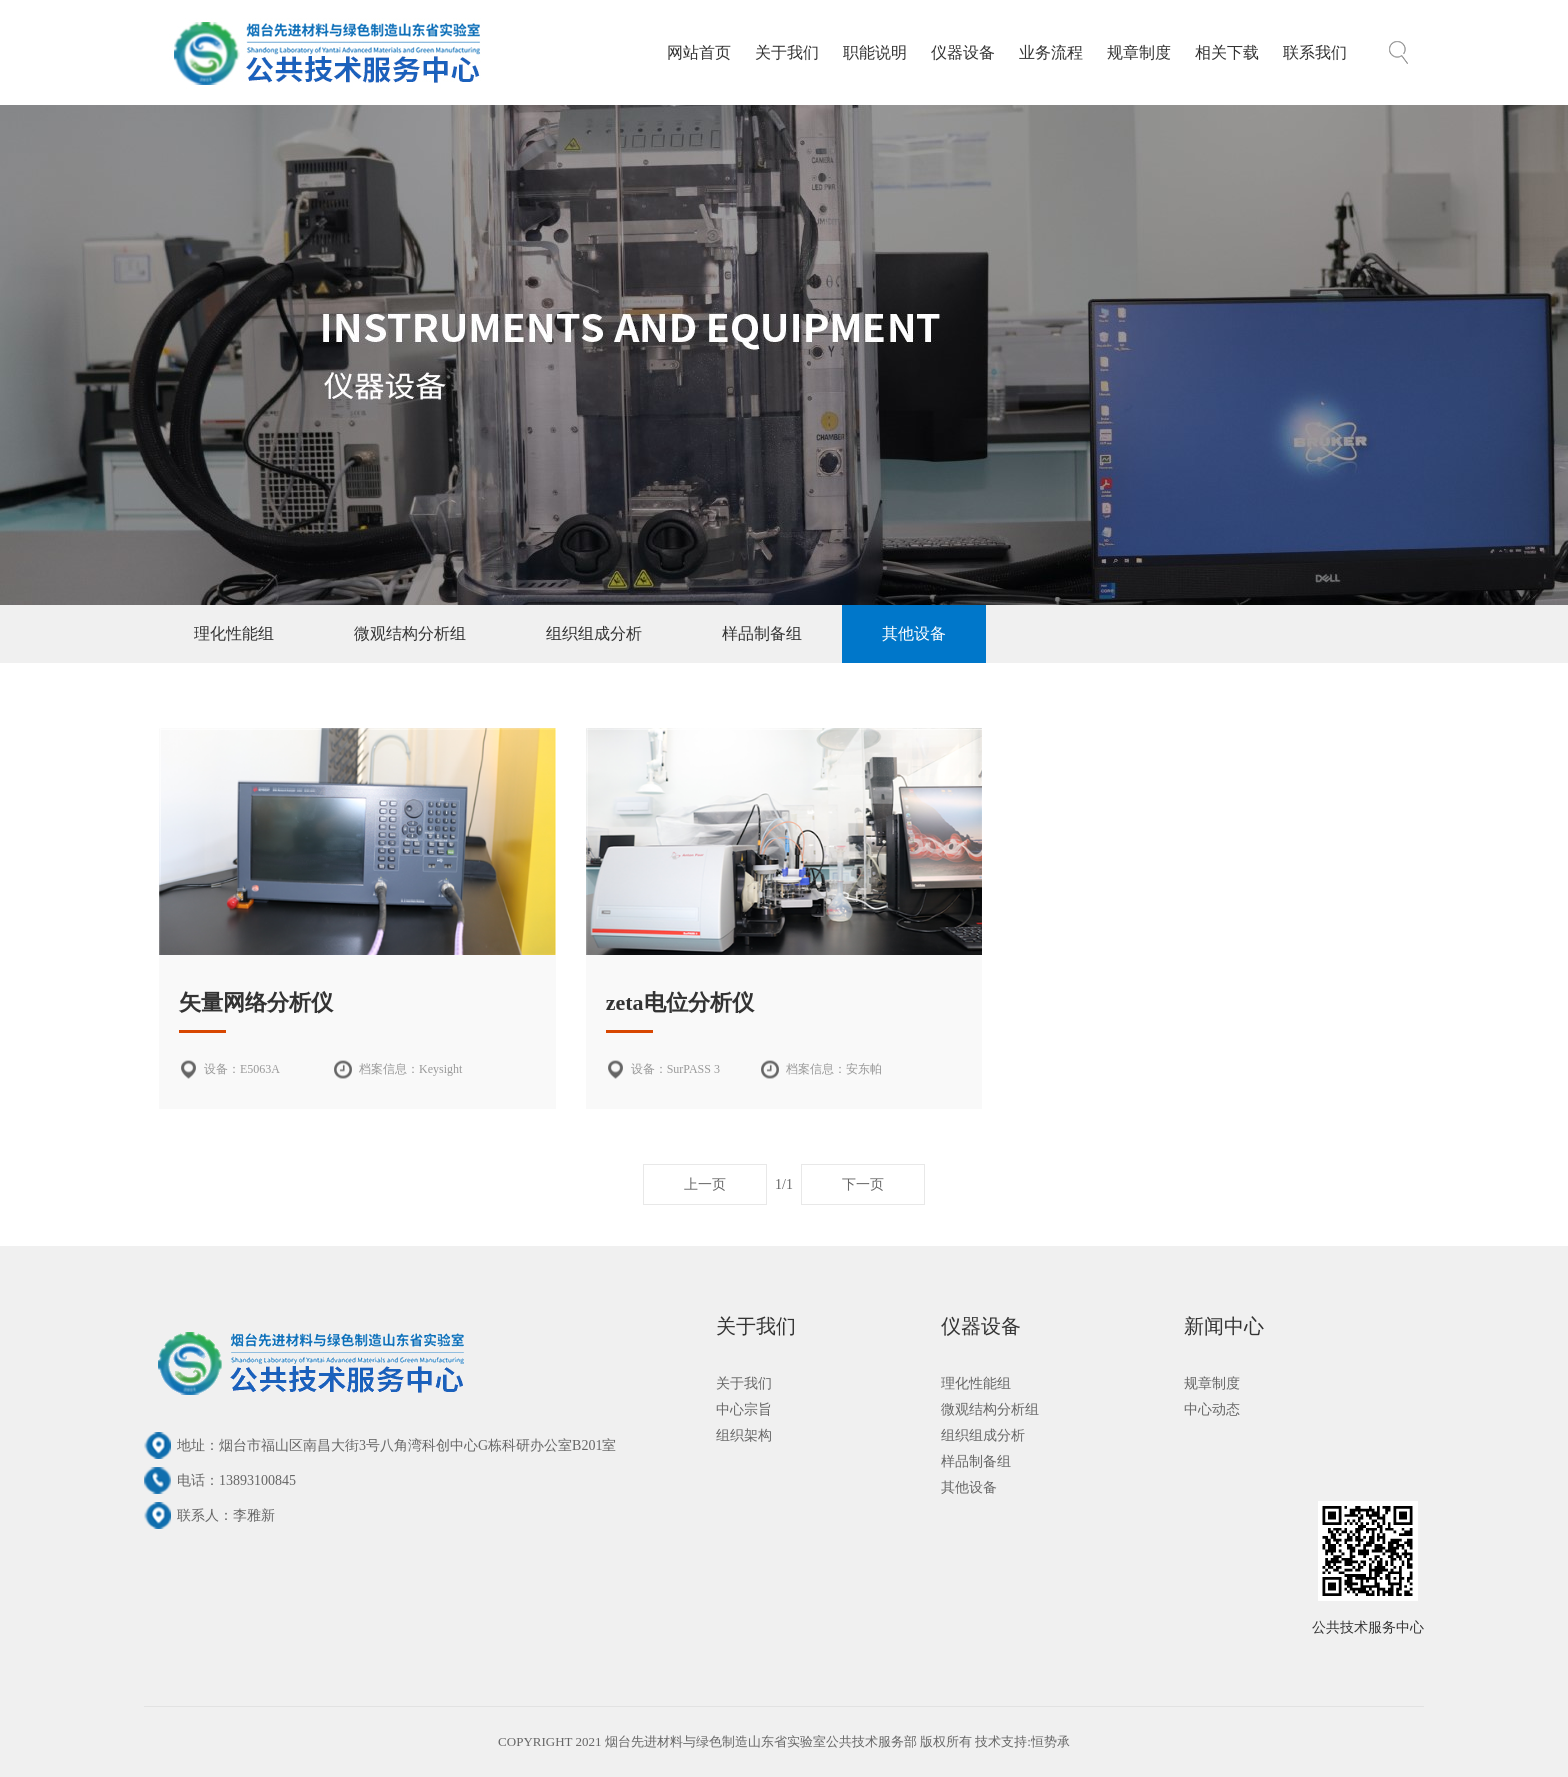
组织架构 (744, 1435)
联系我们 (1315, 52)
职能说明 (875, 52)
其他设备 (914, 633)
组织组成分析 (594, 633)
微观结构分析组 (410, 633)
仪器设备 (963, 52)
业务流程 (1051, 52)
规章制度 (1139, 52)
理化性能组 (234, 633)
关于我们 (787, 52)
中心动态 (1212, 1409)
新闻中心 (1224, 1326)
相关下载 (1227, 52)
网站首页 (699, 52)
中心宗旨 (744, 1409)
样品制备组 (762, 633)
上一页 (705, 1184)
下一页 (863, 1184)
